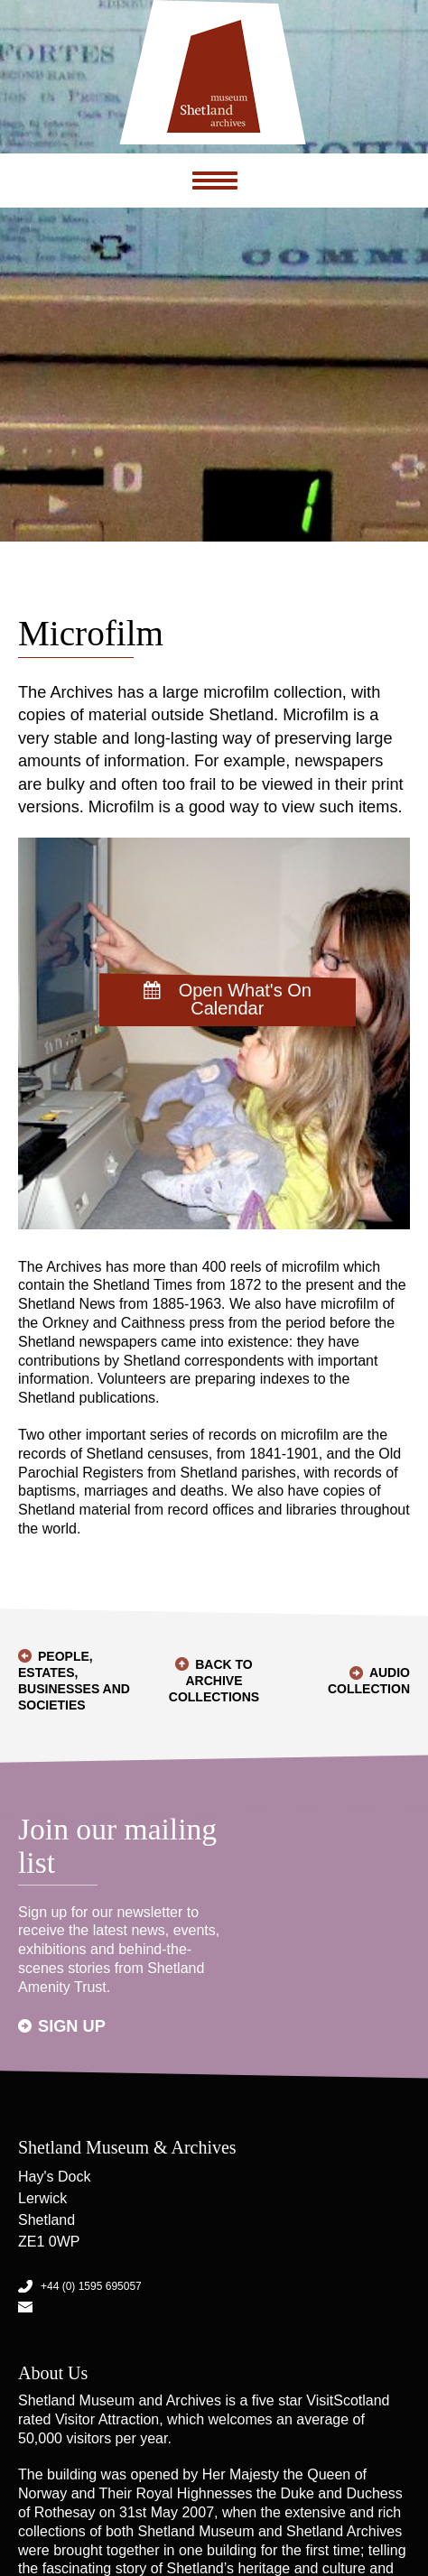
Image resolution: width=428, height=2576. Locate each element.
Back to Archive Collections (214, 1680)
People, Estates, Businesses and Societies (74, 1681)
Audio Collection (369, 1680)
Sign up (72, 2026)
